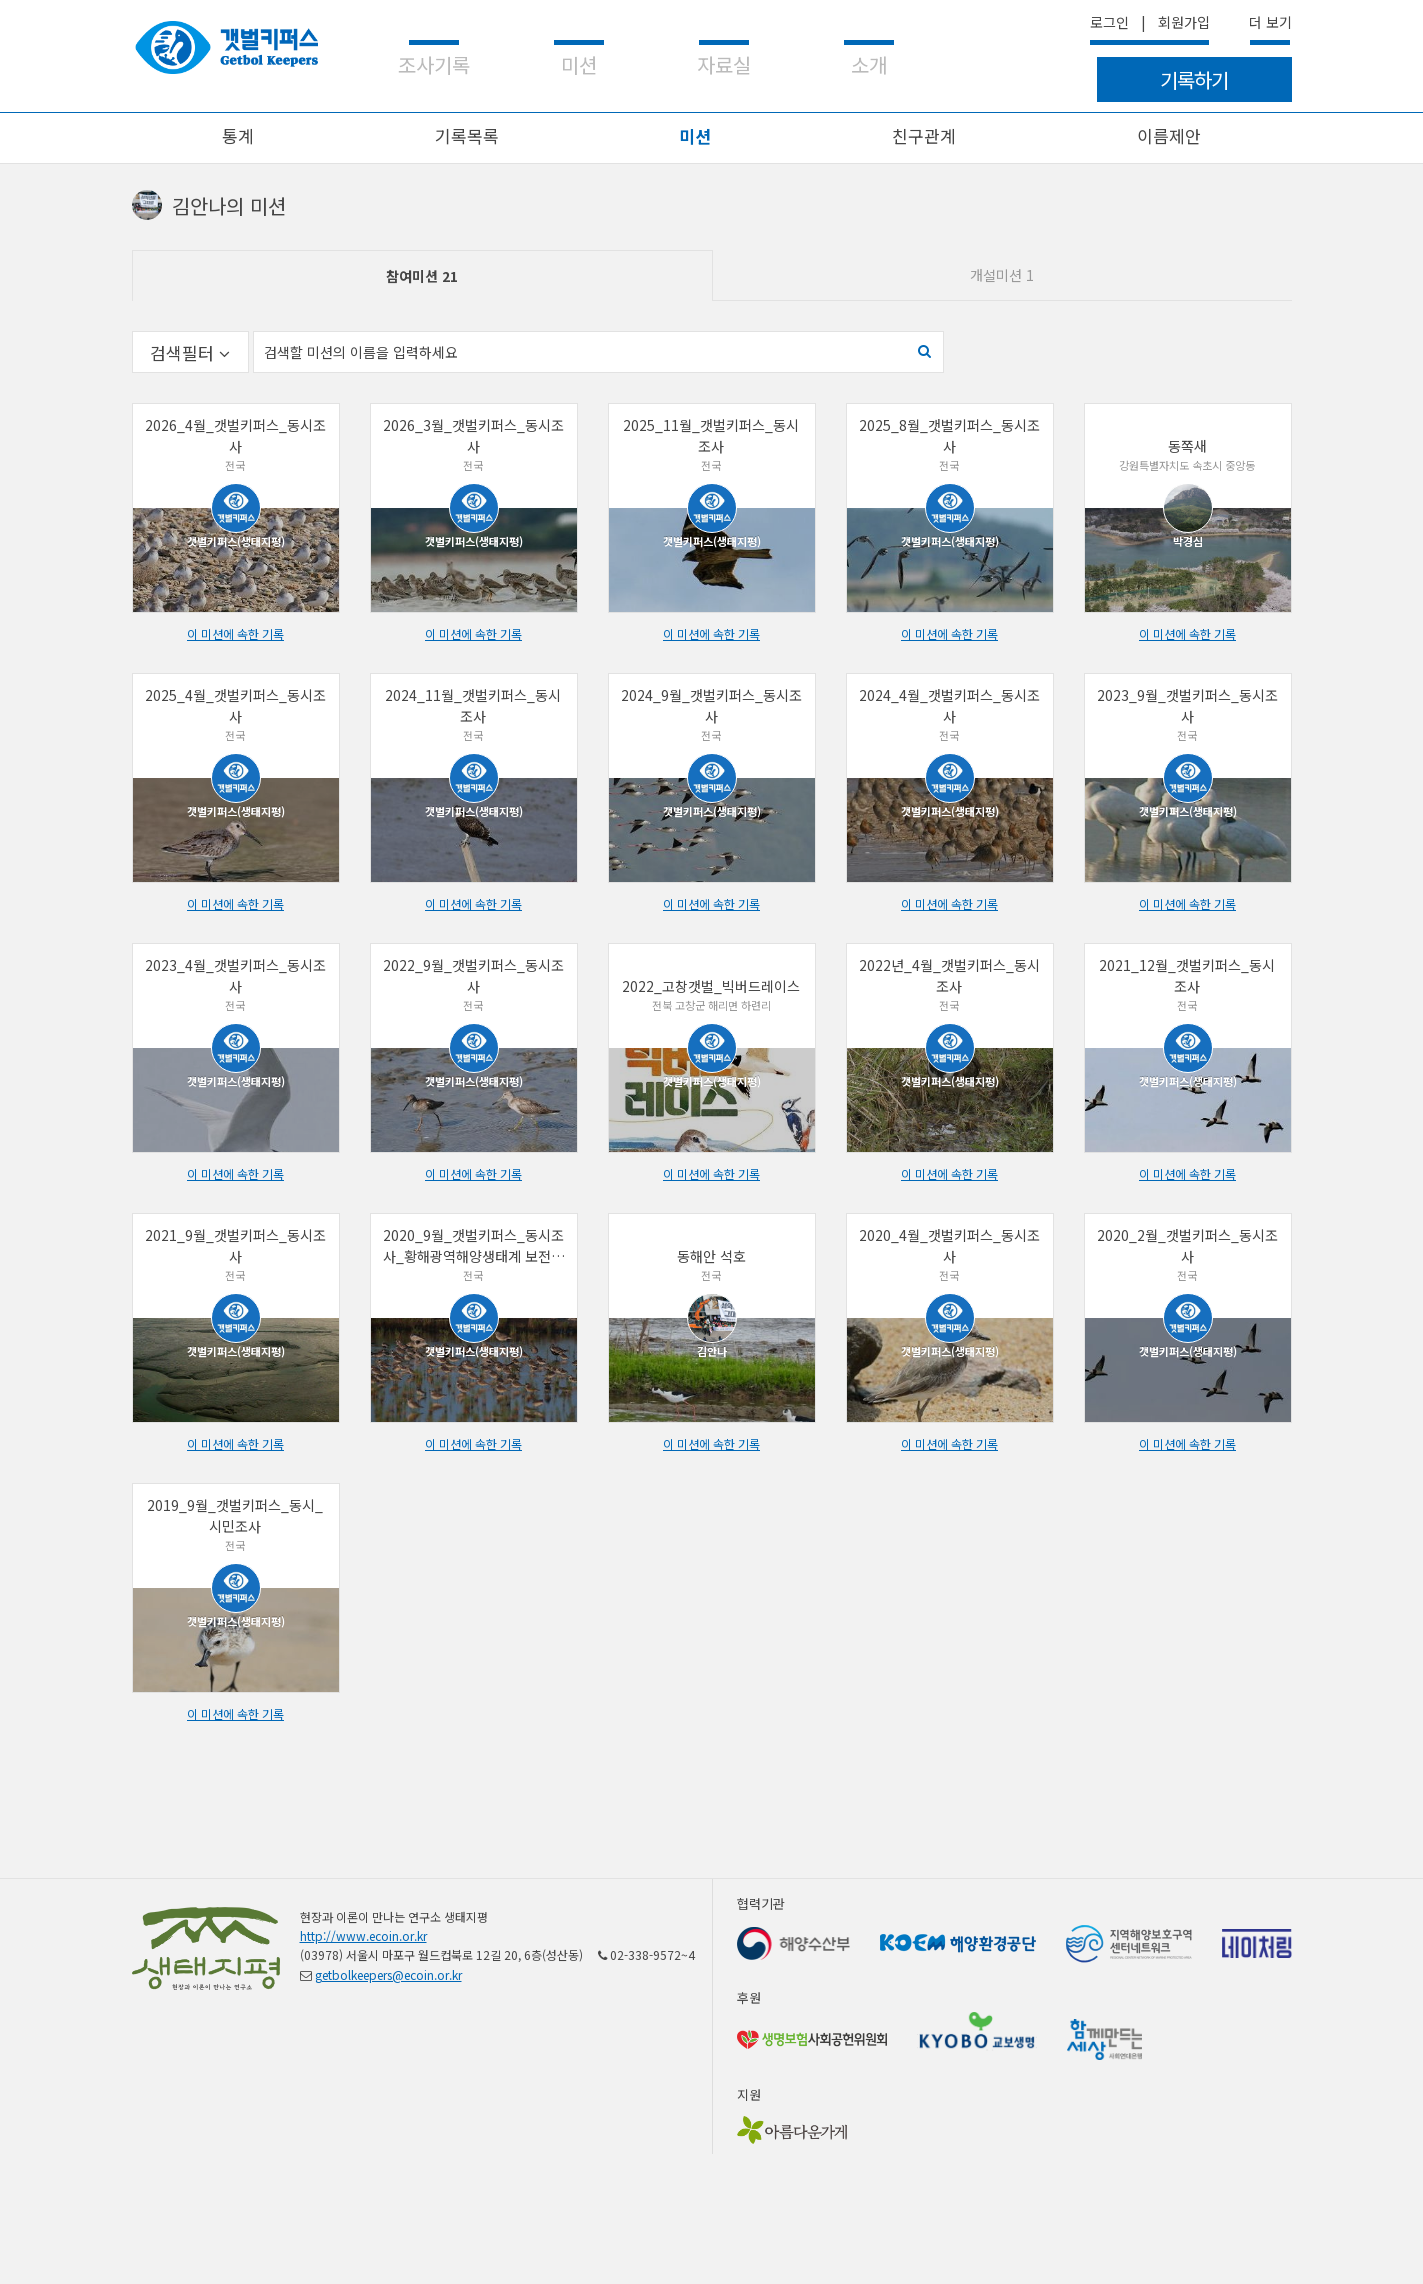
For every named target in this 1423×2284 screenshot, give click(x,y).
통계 (238, 135)
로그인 (1109, 22)
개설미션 (1002, 275)
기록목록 (467, 135)
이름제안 (1169, 135)
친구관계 (924, 135)
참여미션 (422, 276)
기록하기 (1194, 79)
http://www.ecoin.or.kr (363, 1935)
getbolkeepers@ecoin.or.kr (388, 1974)
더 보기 (1270, 22)
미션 (695, 135)
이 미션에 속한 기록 (235, 633)
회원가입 (1184, 22)
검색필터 (190, 352)
